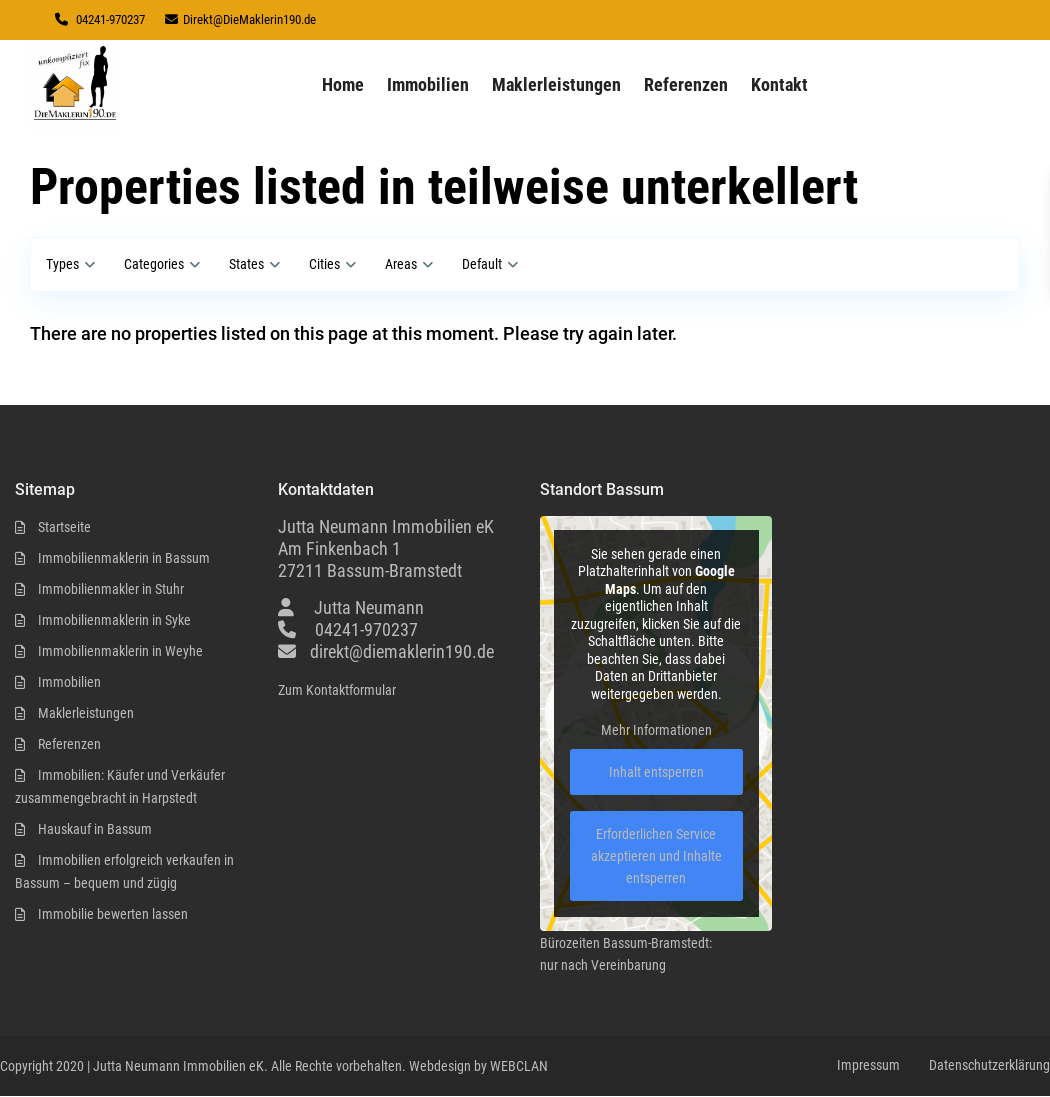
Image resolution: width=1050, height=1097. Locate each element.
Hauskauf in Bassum (95, 829)
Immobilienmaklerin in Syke (114, 620)
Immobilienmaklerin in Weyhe (120, 651)
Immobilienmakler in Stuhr (111, 589)
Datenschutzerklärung (989, 1065)
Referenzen (686, 84)
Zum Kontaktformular (337, 690)
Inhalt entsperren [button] (656, 773)
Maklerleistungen (556, 84)
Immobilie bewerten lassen (113, 914)
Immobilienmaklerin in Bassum (124, 558)
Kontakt (779, 84)
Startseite (64, 527)
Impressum (868, 1065)
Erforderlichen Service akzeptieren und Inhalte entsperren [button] (656, 857)
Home (343, 84)
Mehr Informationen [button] (656, 731)
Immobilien (428, 84)
